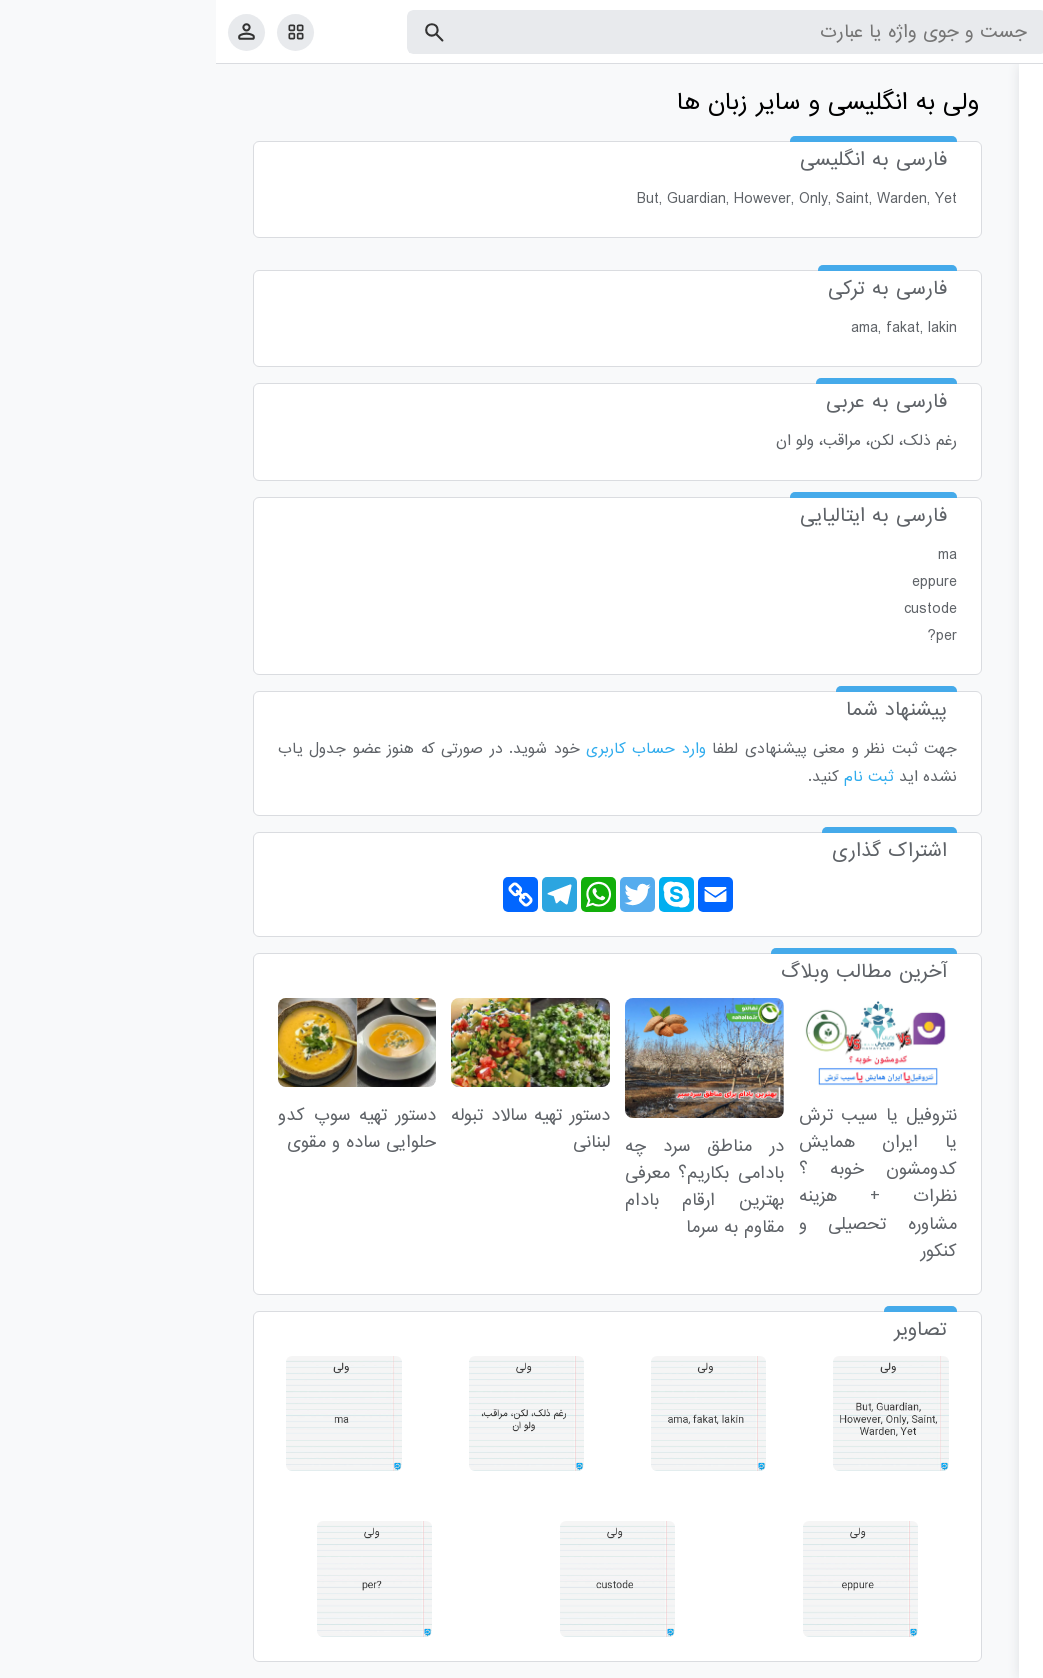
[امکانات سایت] (79, 32)
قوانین (990, 1658)
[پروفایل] (30, 31)
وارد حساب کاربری (430, 749)
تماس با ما (930, 1658)
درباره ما (863, 1658)
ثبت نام (653, 777)
